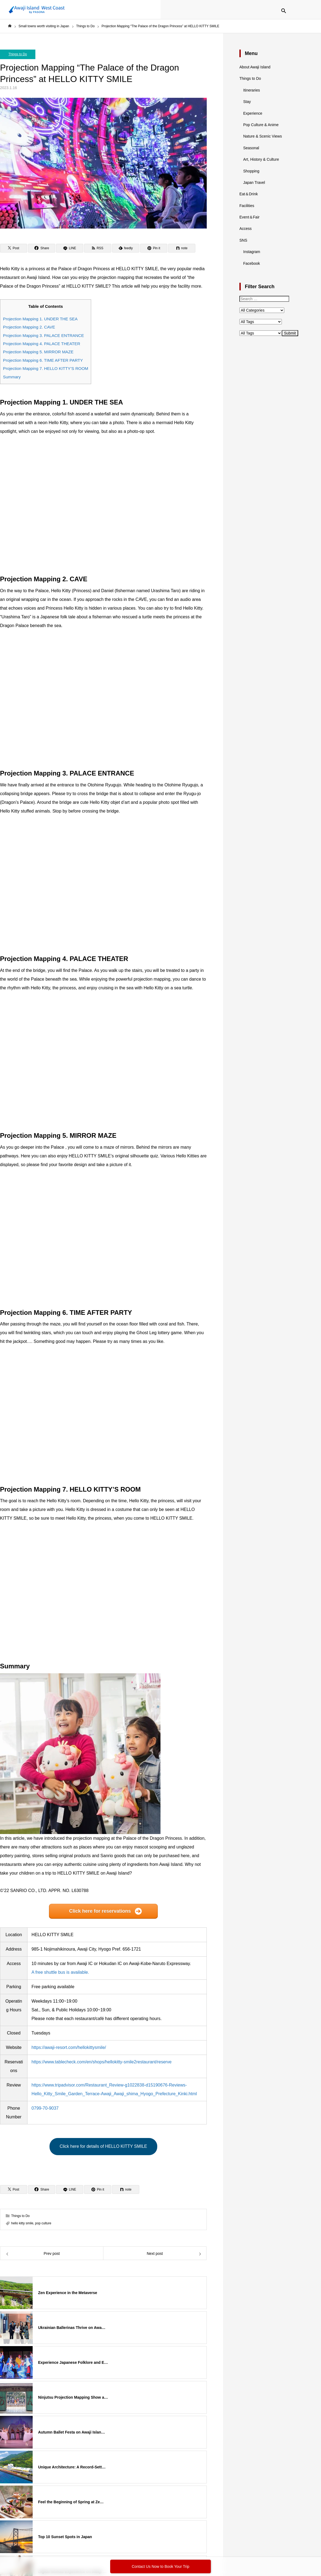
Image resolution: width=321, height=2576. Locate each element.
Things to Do (17, 54)
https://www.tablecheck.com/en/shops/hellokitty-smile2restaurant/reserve (102, 2062)
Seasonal (251, 148)
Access (245, 228)
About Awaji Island (254, 67)
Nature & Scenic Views (262, 136)
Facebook (251, 263)
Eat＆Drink (248, 194)
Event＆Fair (249, 217)
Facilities (246, 205)
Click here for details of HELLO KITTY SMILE (103, 2146)
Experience (252, 113)
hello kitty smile (22, 2223)
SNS (243, 240)
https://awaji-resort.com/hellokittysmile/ (69, 2047)
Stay (247, 101)
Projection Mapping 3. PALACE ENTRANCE (43, 335)
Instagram (251, 252)
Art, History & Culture (261, 159)
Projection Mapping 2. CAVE (29, 327)
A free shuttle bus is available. (60, 1972)
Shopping (251, 171)
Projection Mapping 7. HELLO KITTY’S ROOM (45, 368)
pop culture (43, 2223)
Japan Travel (254, 182)
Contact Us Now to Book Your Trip (160, 2566)
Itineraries (251, 90)
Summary (12, 377)
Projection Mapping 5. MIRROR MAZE (38, 351)
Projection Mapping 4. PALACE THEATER (41, 343)
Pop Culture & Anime (261, 125)
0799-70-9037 (45, 2108)
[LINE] (69, 248)
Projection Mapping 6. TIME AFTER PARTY (43, 360)
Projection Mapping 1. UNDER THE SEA (40, 319)
